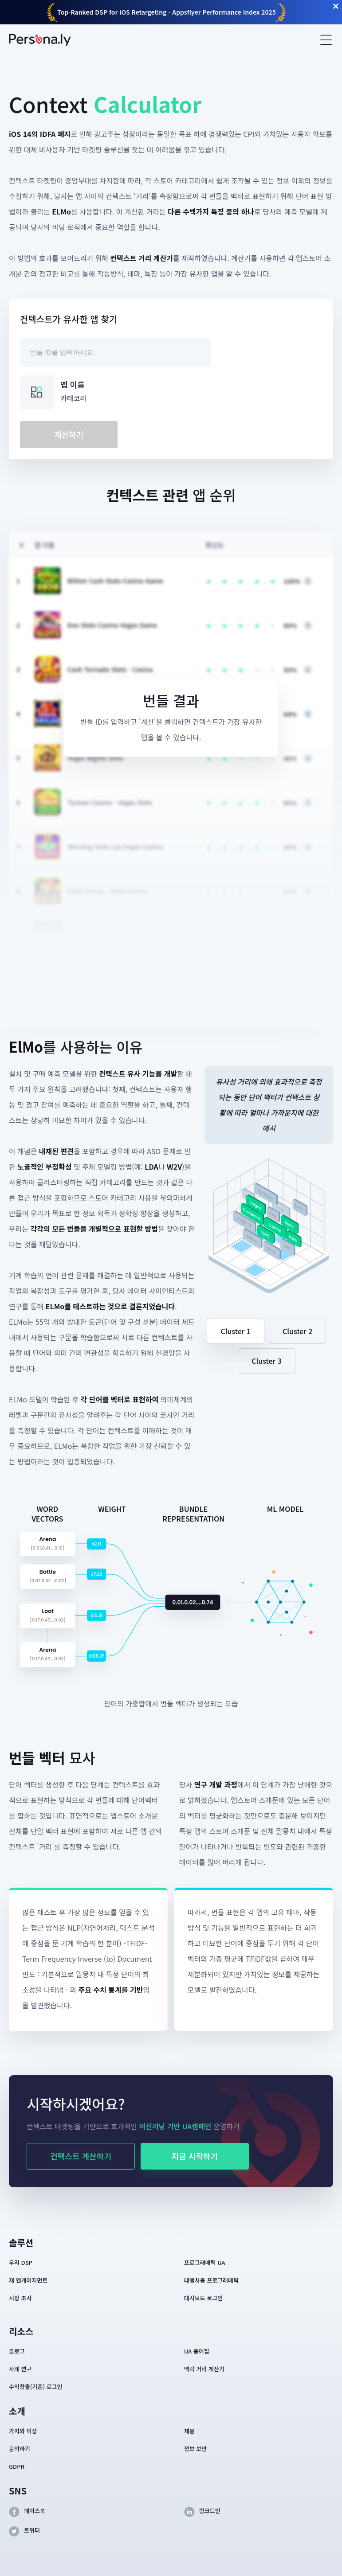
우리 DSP (20, 2262)
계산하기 (68, 434)
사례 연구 (20, 2369)
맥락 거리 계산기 (204, 2369)
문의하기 (19, 2448)
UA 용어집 (196, 2351)
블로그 (17, 2351)
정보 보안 (195, 2448)
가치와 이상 (23, 2431)
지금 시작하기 (195, 2156)
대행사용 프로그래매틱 (211, 2280)
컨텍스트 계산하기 (80, 2156)
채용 (189, 2431)
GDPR (16, 2466)
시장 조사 (20, 2298)
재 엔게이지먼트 (28, 2280)
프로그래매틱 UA (204, 2262)
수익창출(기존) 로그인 (36, 2386)
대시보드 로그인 (203, 2298)
